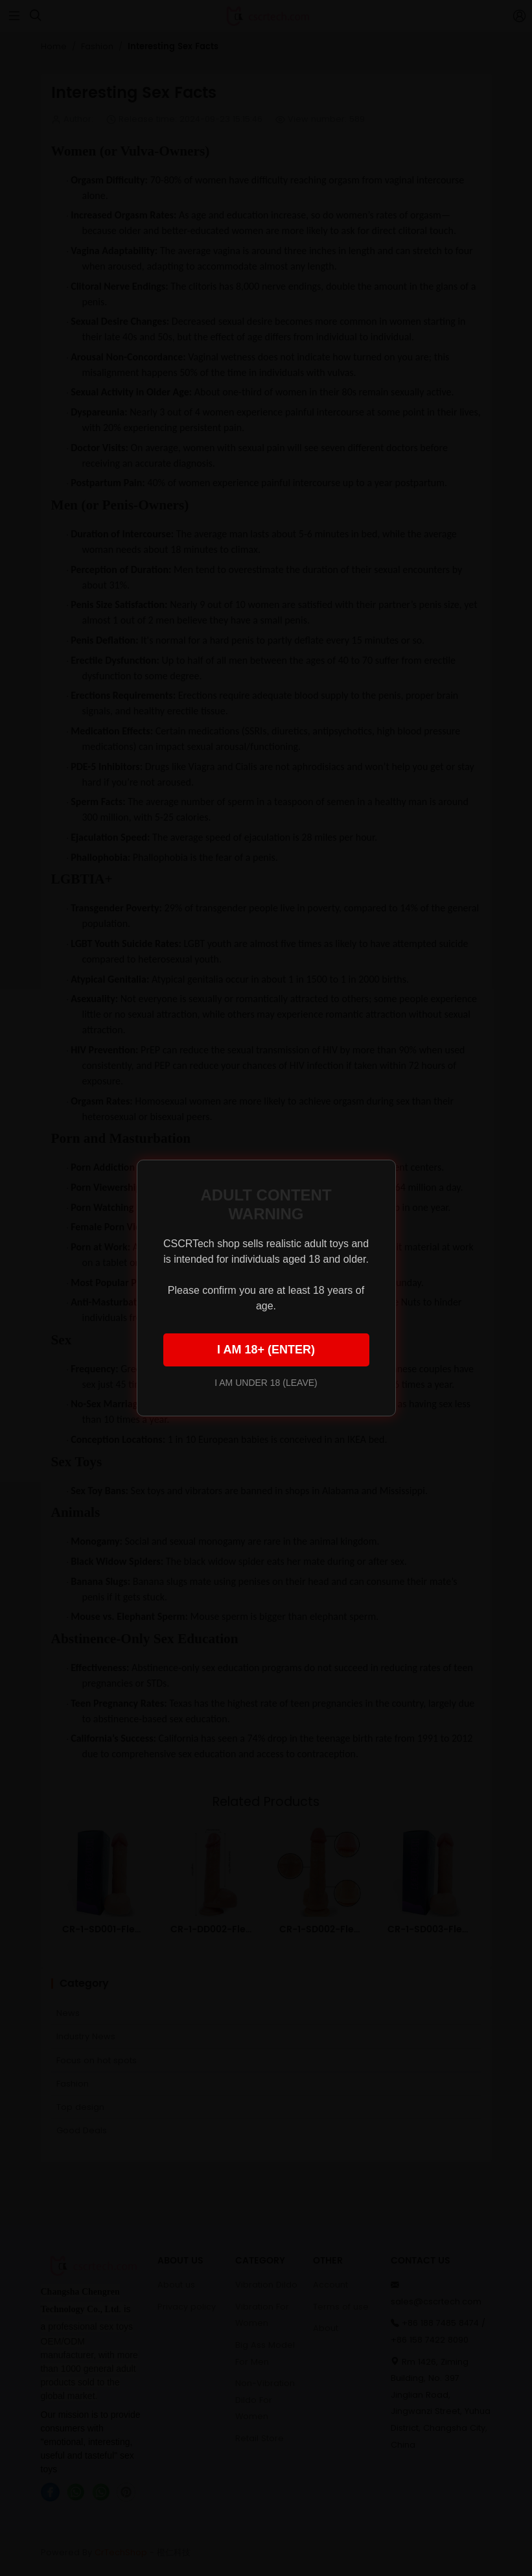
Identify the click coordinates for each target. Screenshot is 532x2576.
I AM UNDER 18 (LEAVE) (265, 1382)
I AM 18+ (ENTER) (266, 1349)
